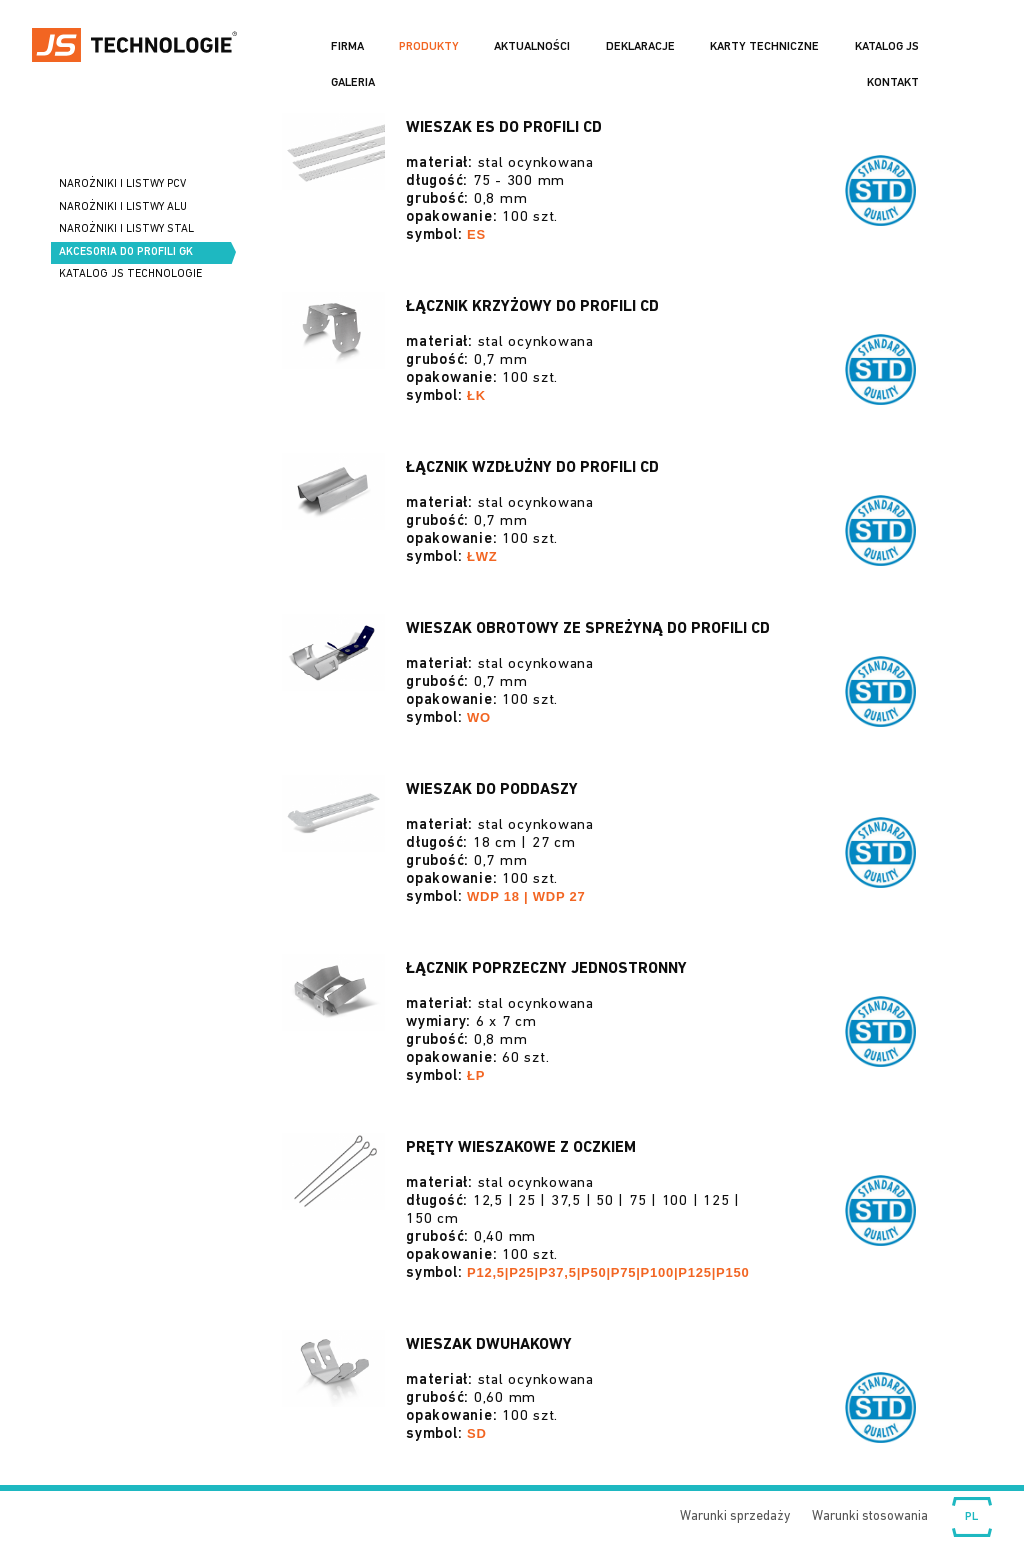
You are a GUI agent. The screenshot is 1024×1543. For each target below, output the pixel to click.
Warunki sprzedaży (735, 1516)
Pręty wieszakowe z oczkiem (521, 1148)
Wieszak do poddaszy (492, 790)
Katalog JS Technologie (130, 274)
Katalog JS (887, 47)
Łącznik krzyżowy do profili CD (532, 307)
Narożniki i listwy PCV (122, 184)
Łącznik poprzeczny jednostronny (546, 969)
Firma (347, 47)
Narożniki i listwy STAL (126, 229)
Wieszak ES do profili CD (504, 128)
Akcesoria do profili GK (126, 252)
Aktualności (532, 47)
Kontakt (893, 83)
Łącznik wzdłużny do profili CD (532, 468)
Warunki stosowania (870, 1516)
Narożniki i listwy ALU (123, 207)
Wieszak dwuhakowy (489, 1345)
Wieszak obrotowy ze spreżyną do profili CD (588, 629)
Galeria (353, 83)
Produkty (429, 47)
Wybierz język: (972, 1517)
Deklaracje (640, 47)
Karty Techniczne (764, 47)
